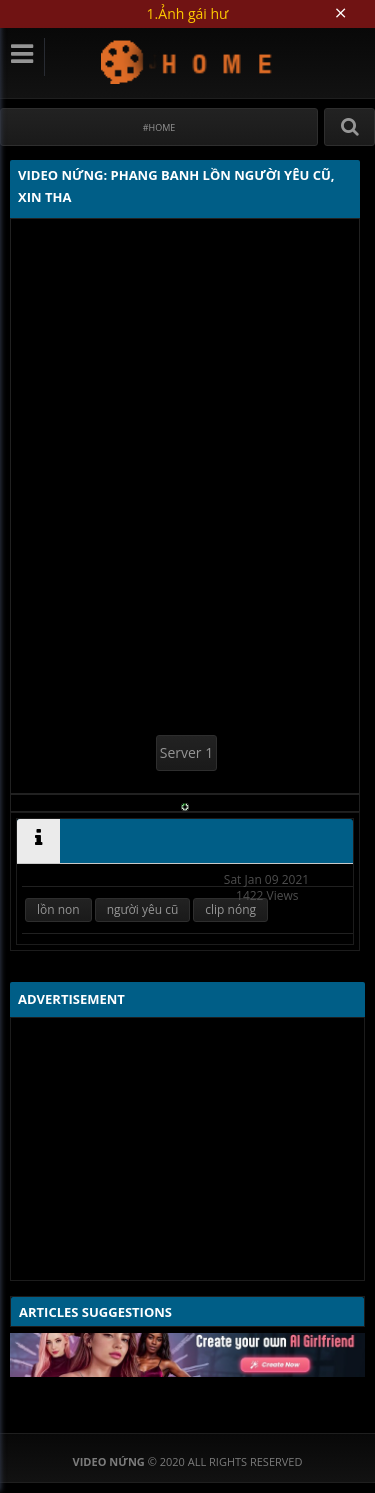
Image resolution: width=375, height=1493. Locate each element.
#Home (159, 127)
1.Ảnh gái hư (188, 13)
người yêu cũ (143, 909)
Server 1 (186, 752)
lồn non (58, 909)
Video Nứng (187, 61)
